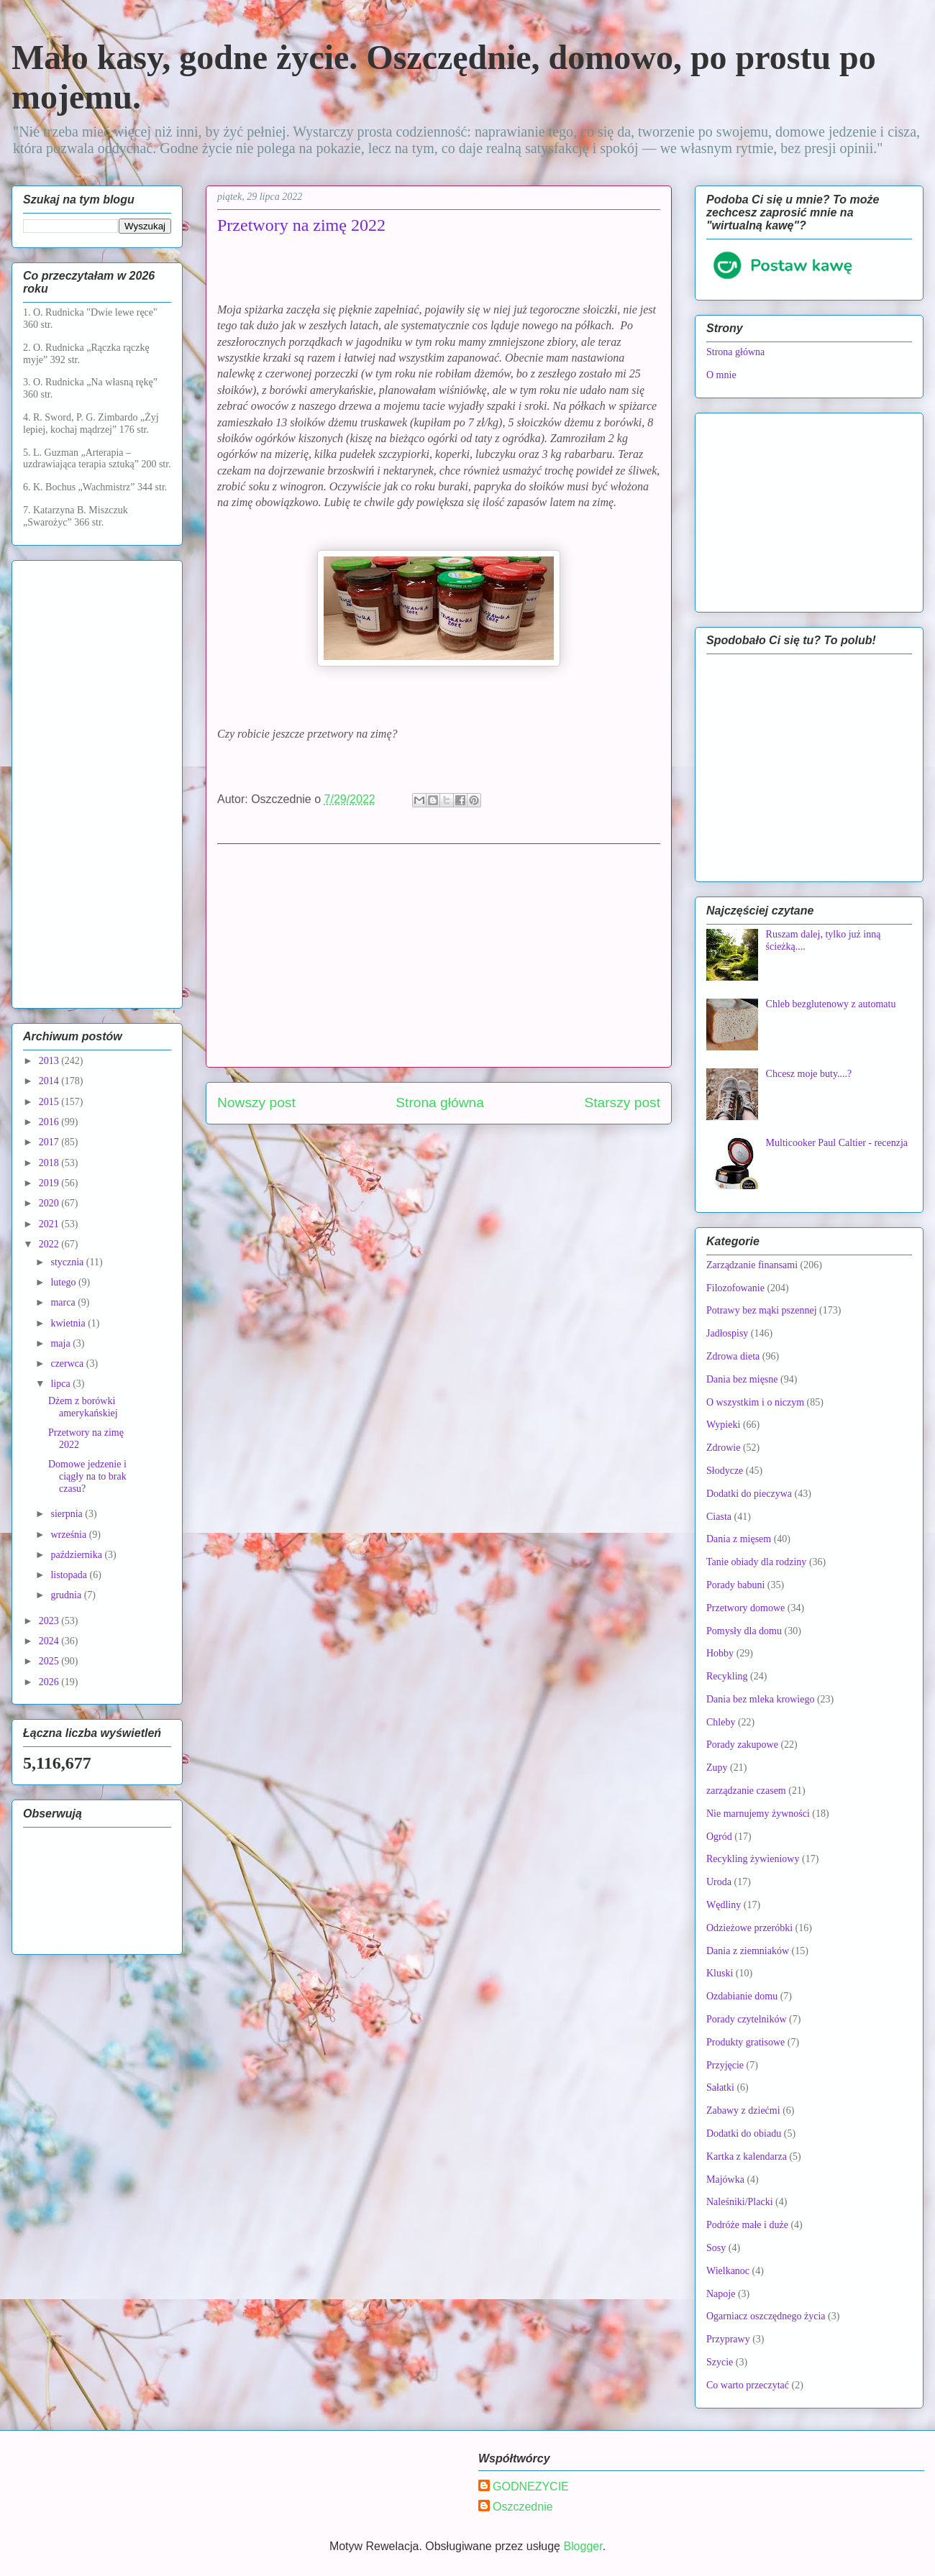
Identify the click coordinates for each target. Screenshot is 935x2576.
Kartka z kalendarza (746, 2156)
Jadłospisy (727, 1333)
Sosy (716, 2247)
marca (64, 1302)
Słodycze (724, 1470)
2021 (50, 1224)
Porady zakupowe (742, 1744)
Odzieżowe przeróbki (749, 1927)
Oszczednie (523, 2507)
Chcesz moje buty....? (809, 1073)
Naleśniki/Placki (739, 2201)
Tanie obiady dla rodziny (756, 1562)
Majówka (725, 2179)
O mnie (721, 375)
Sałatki (720, 2087)
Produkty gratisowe (745, 2042)
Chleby (720, 1722)
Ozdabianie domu (741, 1996)
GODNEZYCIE (531, 2486)
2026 (50, 1682)
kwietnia (69, 1323)
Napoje (720, 2293)
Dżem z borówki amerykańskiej (83, 1406)
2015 (50, 1101)
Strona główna (440, 1102)
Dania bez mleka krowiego (760, 1699)
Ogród (719, 1836)
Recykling (727, 1676)
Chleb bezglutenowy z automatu (831, 1004)
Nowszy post (256, 1102)
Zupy (717, 1767)
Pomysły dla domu (744, 1631)
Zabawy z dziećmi (743, 2110)
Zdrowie (723, 1447)
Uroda (718, 1881)
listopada (69, 1574)
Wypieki (723, 1424)
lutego (64, 1282)
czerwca (68, 1363)
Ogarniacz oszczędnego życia (766, 2316)
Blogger (582, 2546)
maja (61, 1343)
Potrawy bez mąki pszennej (761, 1310)
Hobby (720, 1653)
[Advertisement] (438, 955)
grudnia (66, 1595)
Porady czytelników (746, 2019)
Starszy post (622, 1102)
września (69, 1534)
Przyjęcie (725, 2065)
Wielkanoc (727, 2270)
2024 (50, 1641)
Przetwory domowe (745, 1608)
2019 (50, 1183)
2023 (50, 1620)
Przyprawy (728, 2339)
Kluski (719, 1973)
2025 (50, 1661)
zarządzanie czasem (746, 1790)
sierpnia (67, 1513)
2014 (50, 1081)
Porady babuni (735, 1585)
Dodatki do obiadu (743, 2133)
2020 (50, 1203)
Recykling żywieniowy (752, 1858)
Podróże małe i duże (747, 2224)
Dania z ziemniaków (747, 1950)
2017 (50, 1142)
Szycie (719, 2362)
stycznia (68, 1262)
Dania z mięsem (738, 1539)
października (77, 1554)
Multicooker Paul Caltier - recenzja (837, 1142)
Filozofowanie (735, 1288)
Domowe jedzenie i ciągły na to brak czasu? (87, 1476)
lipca (61, 1383)
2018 (50, 1163)
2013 (50, 1060)
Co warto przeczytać (747, 2385)
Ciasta (718, 1516)
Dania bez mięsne (742, 1379)
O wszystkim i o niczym (755, 1402)
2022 (50, 1244)
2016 (50, 1122)
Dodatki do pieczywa (749, 1493)
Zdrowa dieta (733, 1356)
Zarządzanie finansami (752, 1265)
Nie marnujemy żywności (758, 1813)
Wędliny (723, 1904)
